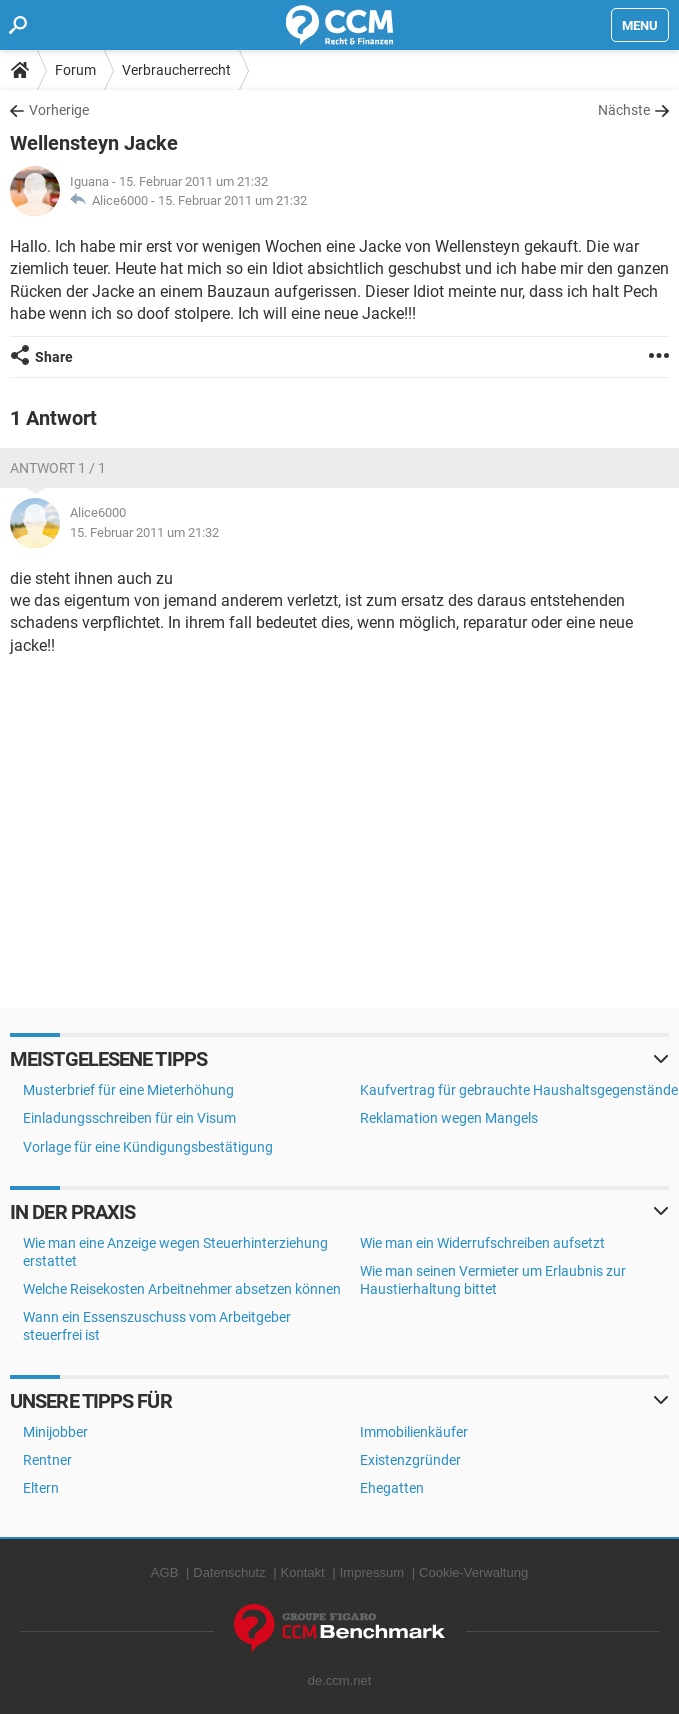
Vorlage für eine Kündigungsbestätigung (148, 1147)
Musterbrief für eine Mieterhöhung (128, 1090)
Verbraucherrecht (176, 70)
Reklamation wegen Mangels (449, 1118)
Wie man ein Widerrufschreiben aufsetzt (482, 1243)
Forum (75, 70)
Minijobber (55, 1432)
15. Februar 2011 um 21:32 (232, 200)
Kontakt (303, 1572)
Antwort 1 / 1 (58, 468)
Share (54, 357)
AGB (164, 1572)
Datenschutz (229, 1572)
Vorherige (59, 110)
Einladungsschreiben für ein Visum (129, 1118)
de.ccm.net (340, 1680)
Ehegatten (392, 1488)
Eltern (41, 1488)
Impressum (372, 1572)
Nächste (624, 110)
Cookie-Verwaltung (473, 1572)
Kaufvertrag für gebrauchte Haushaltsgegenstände (519, 1090)
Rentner (47, 1460)
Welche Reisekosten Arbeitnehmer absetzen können (182, 1289)
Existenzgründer (410, 1460)
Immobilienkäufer (414, 1432)
